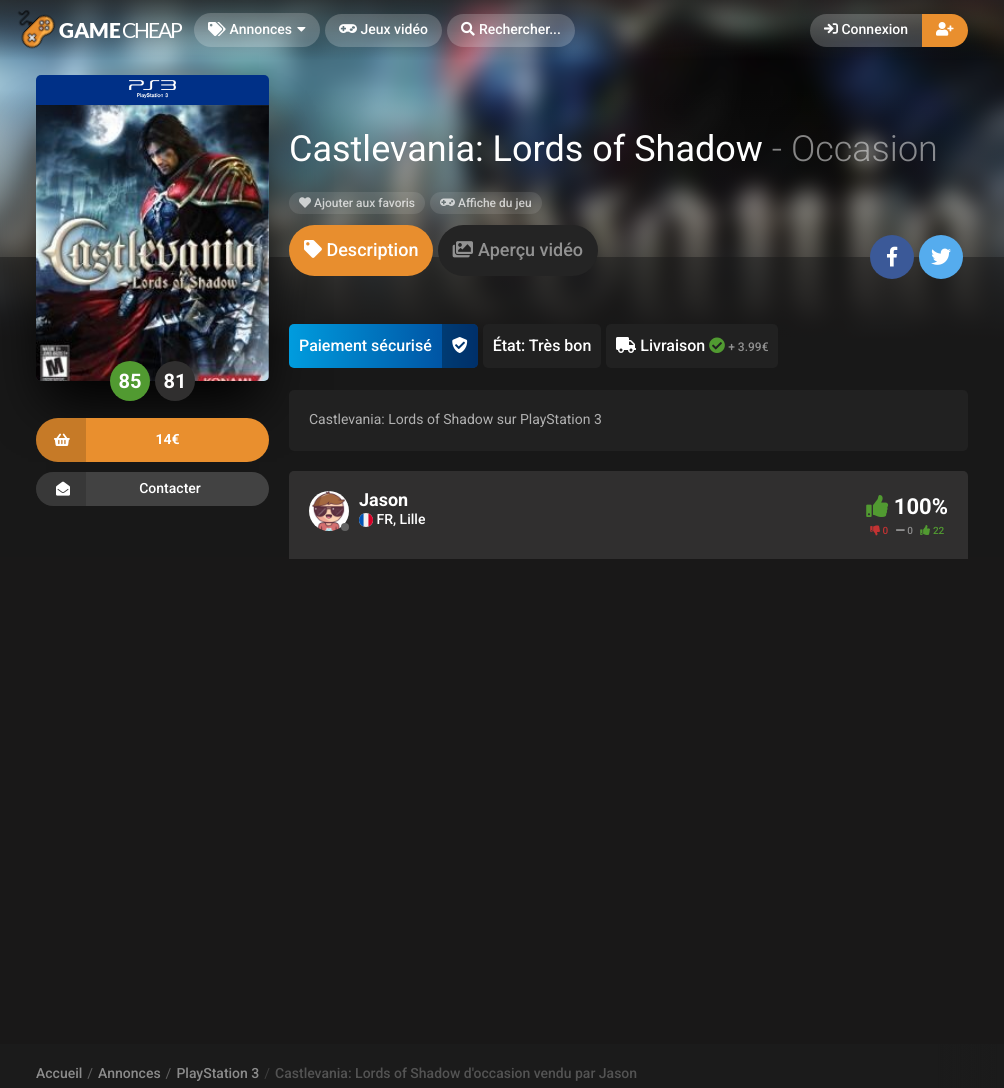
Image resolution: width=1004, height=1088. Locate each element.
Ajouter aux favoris (357, 203)
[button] (511, 30)
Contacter (152, 489)
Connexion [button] (866, 30)
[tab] (361, 250)
